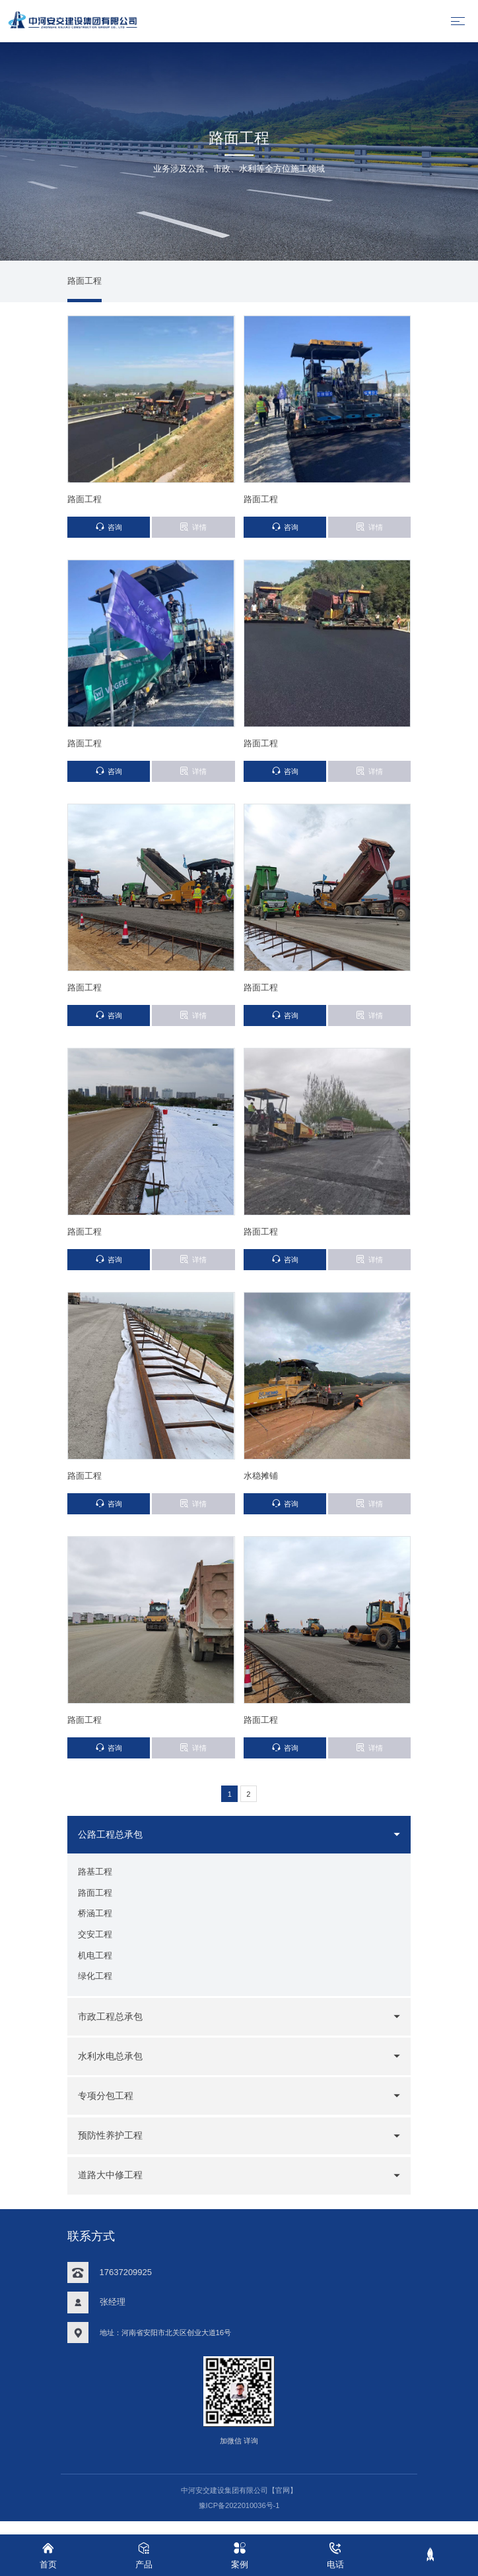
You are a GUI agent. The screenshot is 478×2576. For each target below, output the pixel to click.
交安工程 (95, 1945)
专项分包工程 (107, 2107)
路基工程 (95, 1881)
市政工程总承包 (112, 2028)
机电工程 (95, 1967)
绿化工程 (95, 1988)
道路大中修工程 (112, 2187)
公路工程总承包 (112, 1843)
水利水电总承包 (112, 2068)
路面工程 (84, 283)
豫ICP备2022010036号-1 (238, 2517)
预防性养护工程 (112, 2147)
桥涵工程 (95, 1924)
